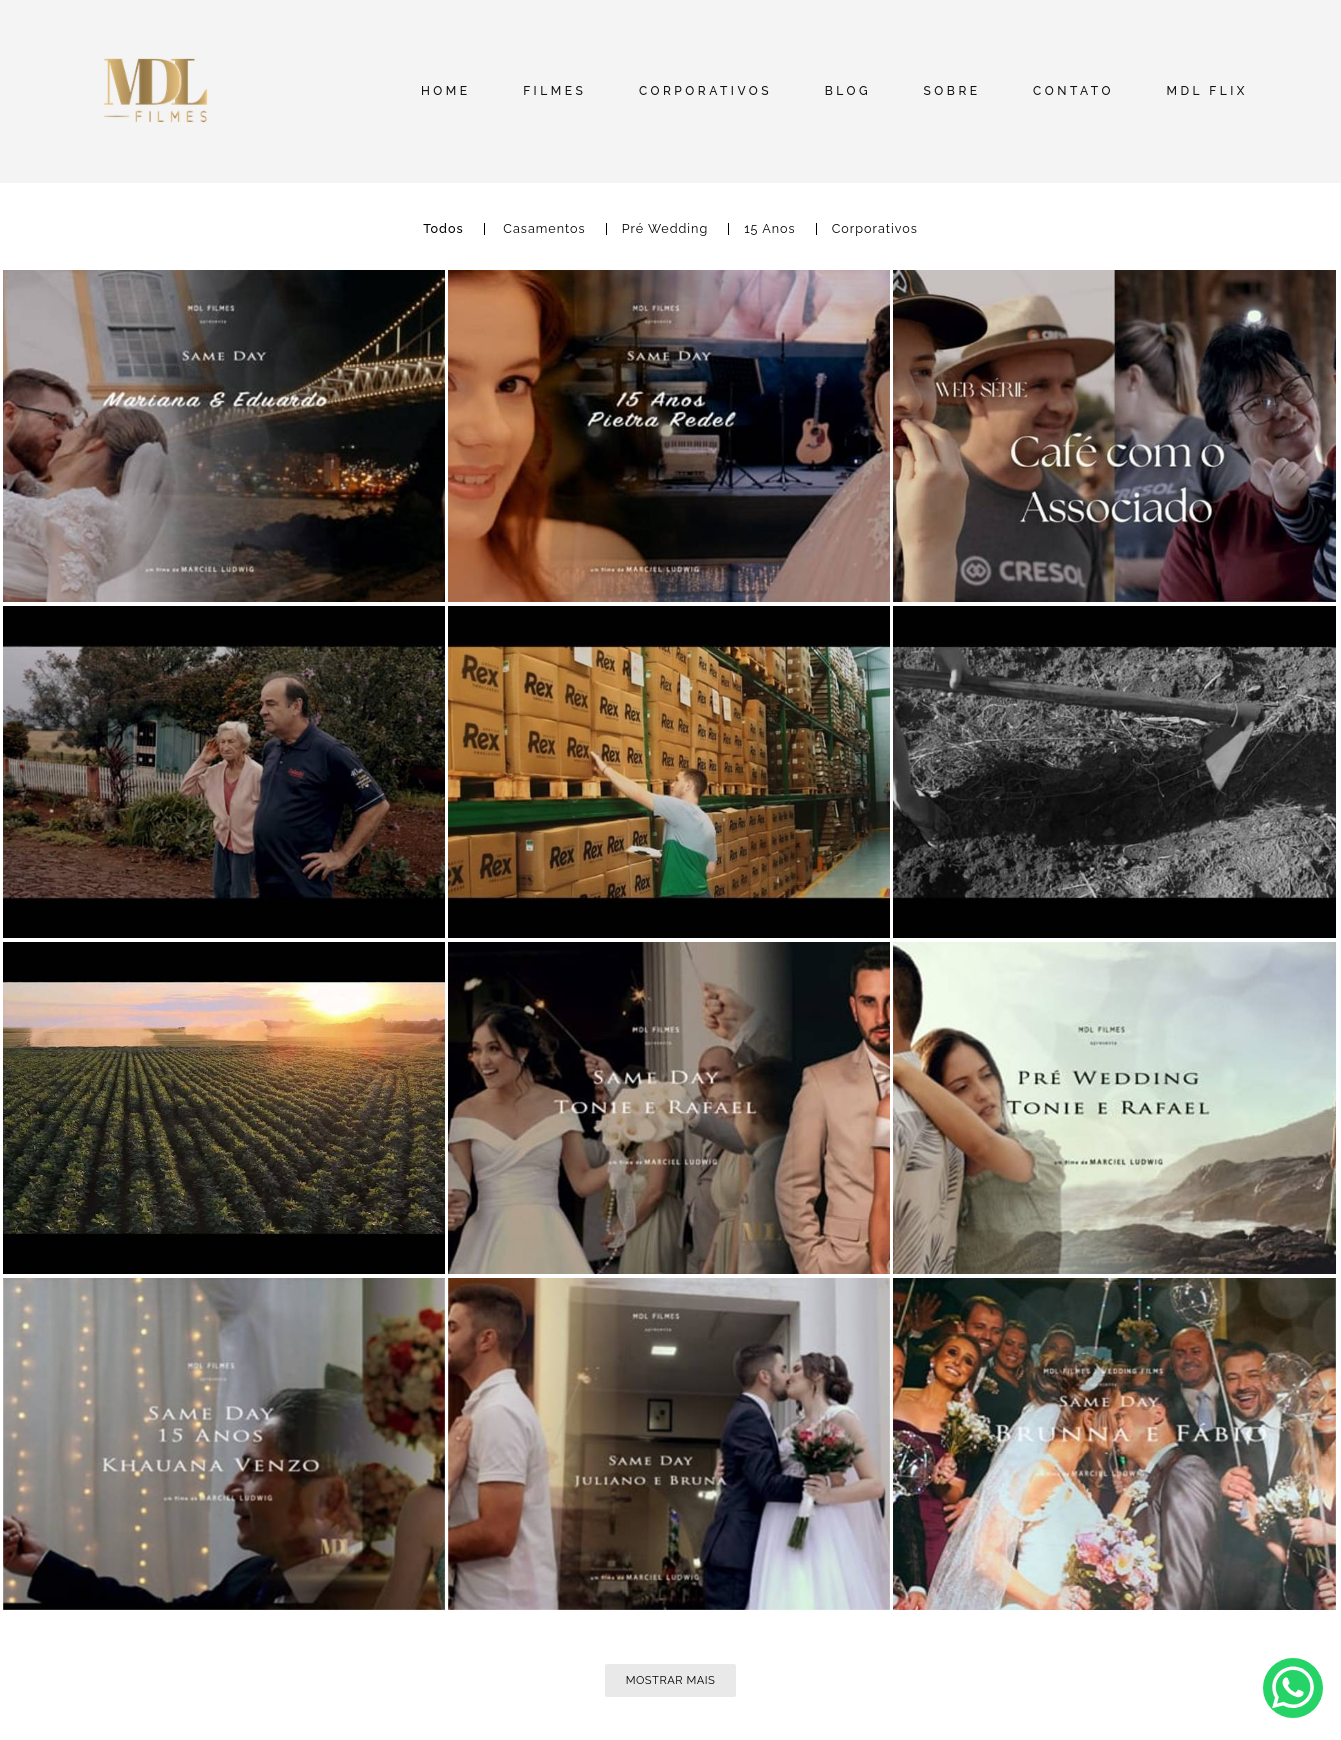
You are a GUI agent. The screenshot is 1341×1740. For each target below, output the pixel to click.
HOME (446, 91)
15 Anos (770, 229)
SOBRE (952, 91)
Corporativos (875, 229)
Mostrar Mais (671, 1680)
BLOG (848, 91)
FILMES (554, 91)
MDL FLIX (1207, 91)
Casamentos (544, 229)
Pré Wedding (665, 229)
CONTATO (1073, 91)
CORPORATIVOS (705, 91)
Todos (443, 229)
